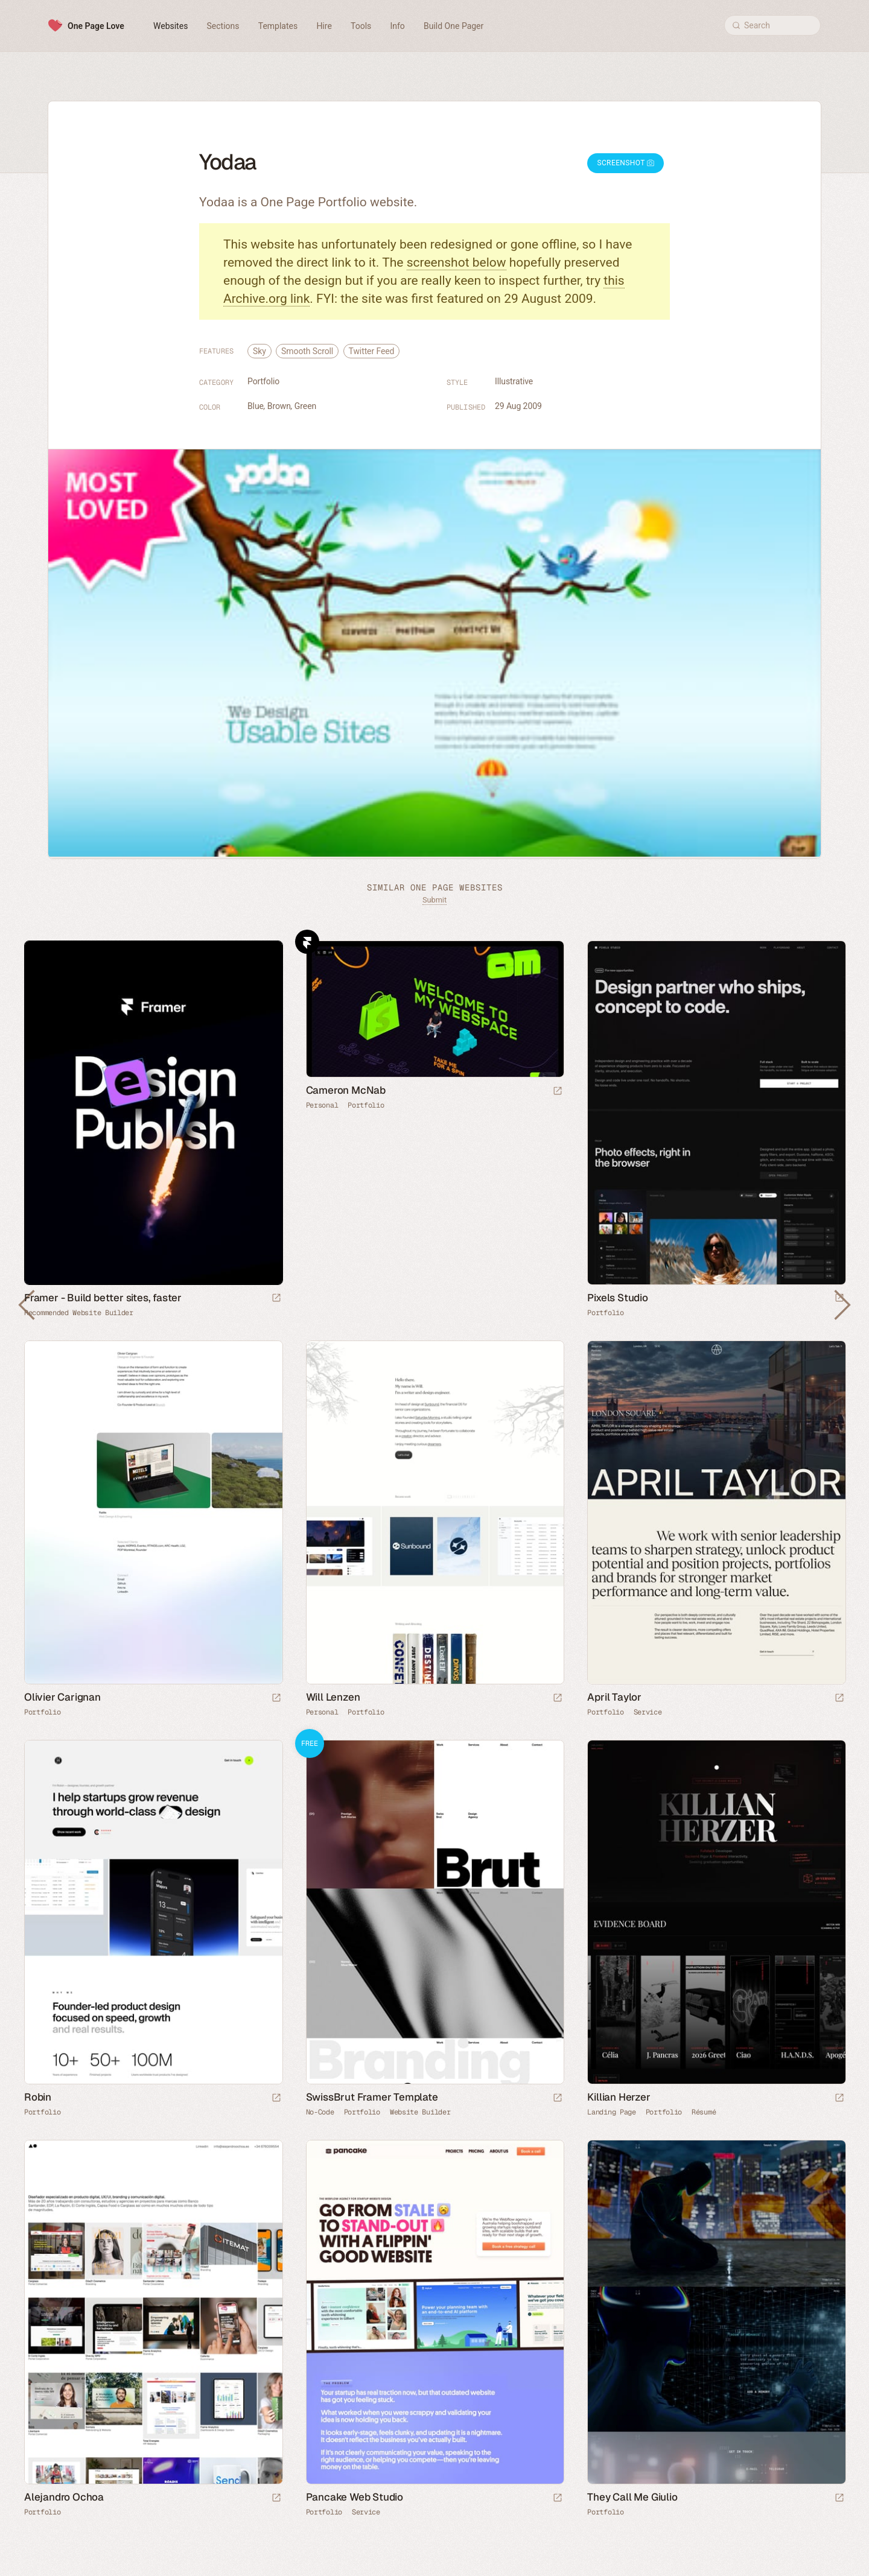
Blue (255, 406)
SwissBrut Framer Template (372, 2097)
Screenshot (625, 163)
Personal (322, 1105)
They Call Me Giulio (632, 2497)
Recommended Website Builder (78, 1312)
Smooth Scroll (307, 351)
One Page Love (96, 26)
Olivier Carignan (62, 1697)
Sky (259, 351)
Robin (37, 2097)
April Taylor (614, 1697)
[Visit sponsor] (276, 1298)
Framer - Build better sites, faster (103, 1297)
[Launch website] (557, 1091)
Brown (279, 406)
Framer (307, 942)
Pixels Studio (617, 1297)
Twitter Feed (372, 351)
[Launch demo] (557, 2098)
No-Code (320, 2112)
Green (305, 406)
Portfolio (263, 381)
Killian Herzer (618, 2097)
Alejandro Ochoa (64, 2497)
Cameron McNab (346, 1090)
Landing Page (611, 2112)
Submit (434, 899)
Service (648, 1712)
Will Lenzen (333, 1697)
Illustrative (514, 381)
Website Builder (420, 2112)
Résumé (704, 2112)
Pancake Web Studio (354, 2497)
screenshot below (456, 262)
